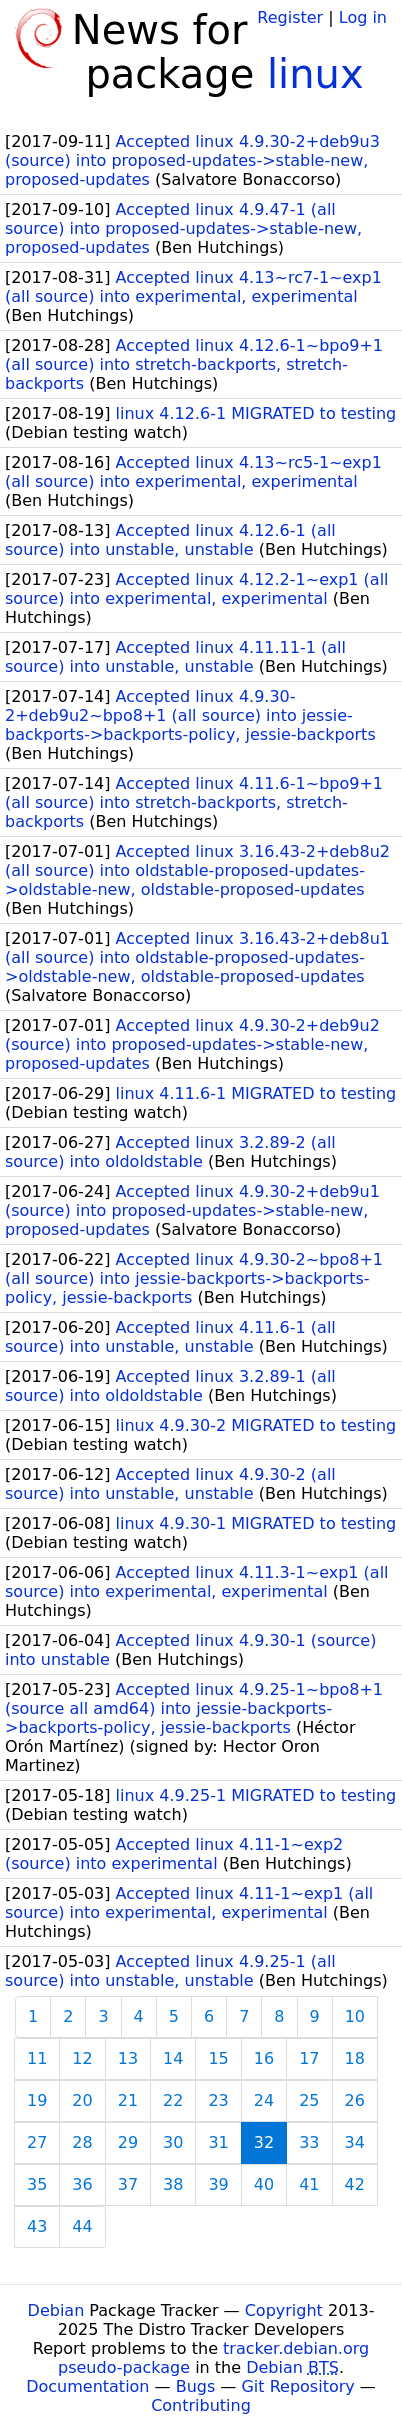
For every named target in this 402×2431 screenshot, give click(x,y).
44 (82, 2226)
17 (309, 2058)
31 (218, 2142)
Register (290, 17)
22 (173, 2100)
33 (309, 2142)
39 (218, 2184)
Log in (363, 17)
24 (264, 2100)
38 (173, 2184)
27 (37, 2142)
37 (128, 2184)
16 (264, 2058)
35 (37, 2184)
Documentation (87, 2386)
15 (218, 2058)
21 (128, 2100)
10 (355, 2016)
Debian (56, 2310)
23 (218, 2100)
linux (315, 74)
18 (355, 2058)
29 (128, 2142)
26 (355, 2100)
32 (264, 2142)
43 (37, 2226)
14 (173, 2058)
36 (82, 2184)
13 (128, 2058)
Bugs (196, 2386)
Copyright (284, 2310)
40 (264, 2184)
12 (82, 2058)
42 (355, 2184)
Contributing (201, 2405)
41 (309, 2184)
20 (82, 2100)
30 (173, 2142)
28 (82, 2142)
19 (37, 2100)
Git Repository (297, 2386)
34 (355, 2142)
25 (309, 2100)
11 (37, 2058)
